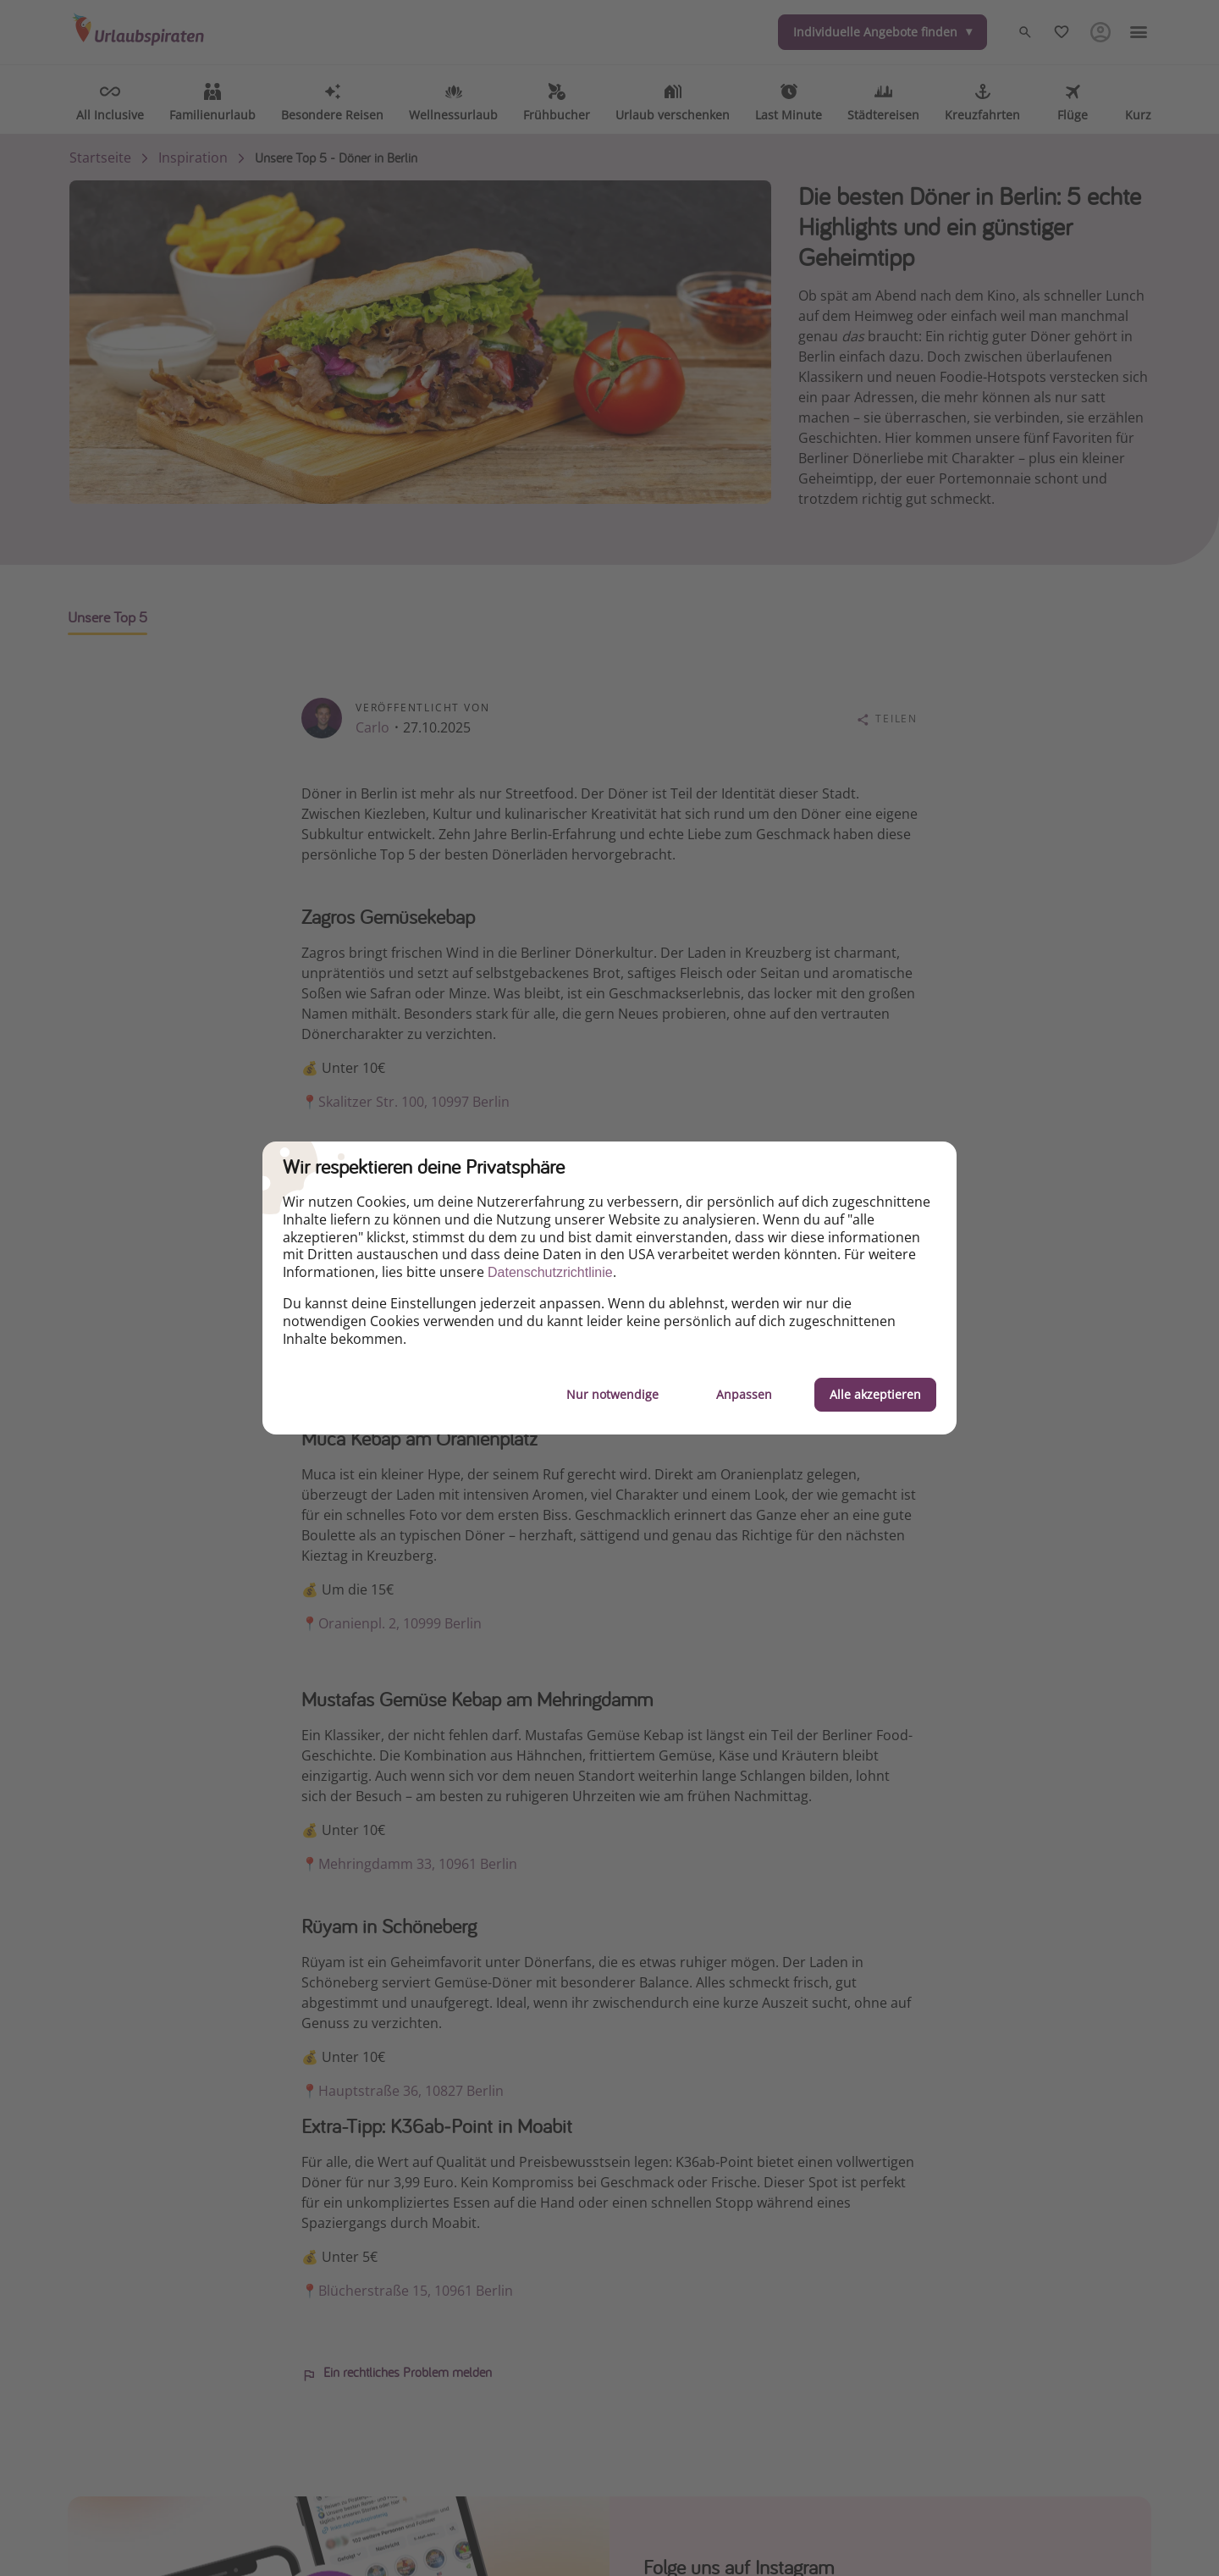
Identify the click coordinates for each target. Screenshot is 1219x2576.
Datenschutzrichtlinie (550, 1272)
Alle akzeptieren (875, 1394)
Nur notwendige (612, 1394)
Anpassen (744, 1394)
